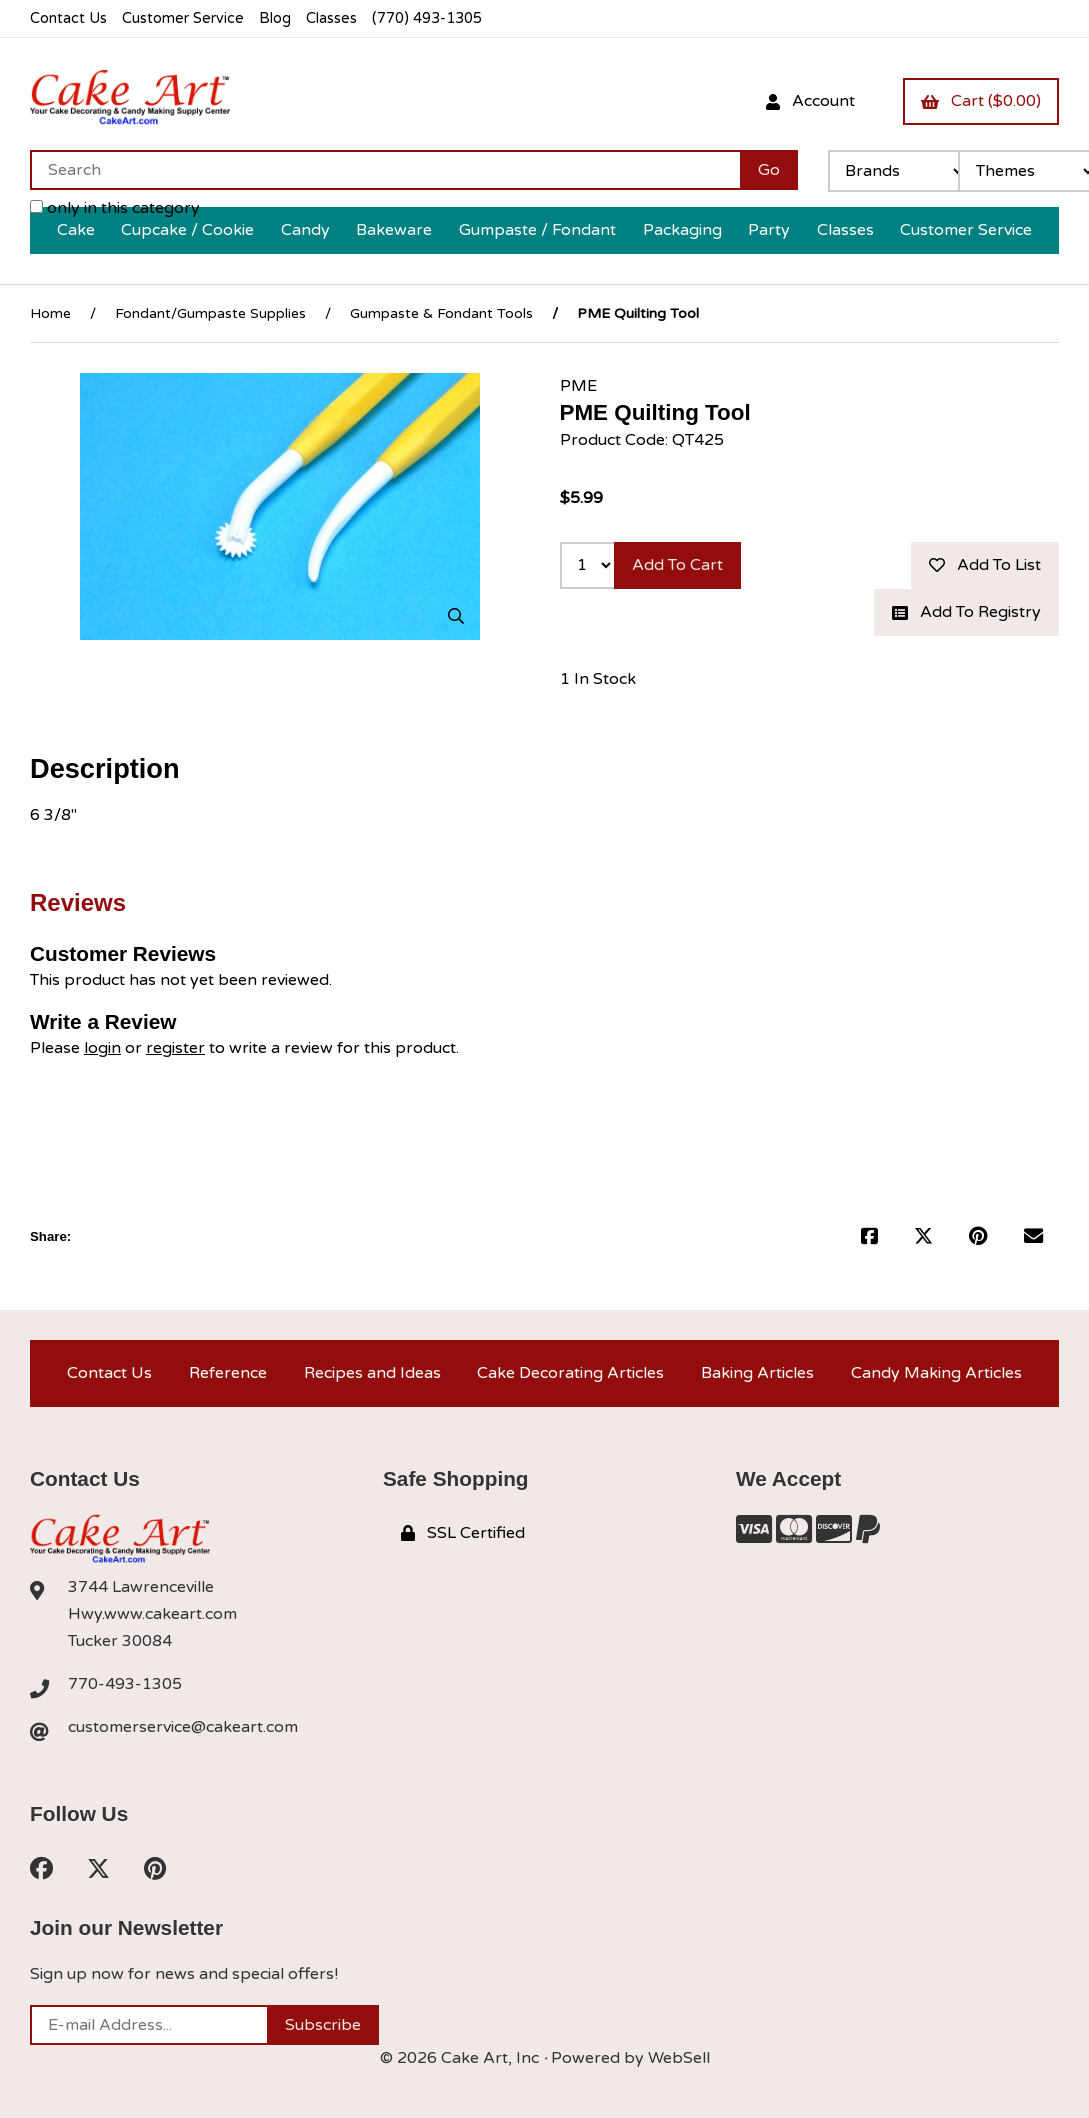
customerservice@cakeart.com (183, 1727)
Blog (275, 18)
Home (50, 313)
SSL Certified (463, 1533)
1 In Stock (598, 679)
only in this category (115, 208)
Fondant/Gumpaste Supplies (210, 313)
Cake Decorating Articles (570, 1373)
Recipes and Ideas (372, 1373)
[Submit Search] (769, 170)
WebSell (679, 2058)
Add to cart (677, 565)
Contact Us (68, 18)
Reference (228, 1373)
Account (810, 101)
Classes (331, 18)
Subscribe (323, 2025)
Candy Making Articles (936, 1373)
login (102, 1048)
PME (578, 386)
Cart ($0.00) (981, 101)
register (175, 1048)
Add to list (985, 565)
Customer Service (183, 18)
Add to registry (966, 612)
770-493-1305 (125, 1684)
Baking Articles (757, 1373)
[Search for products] (385, 170)
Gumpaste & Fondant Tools (441, 313)
